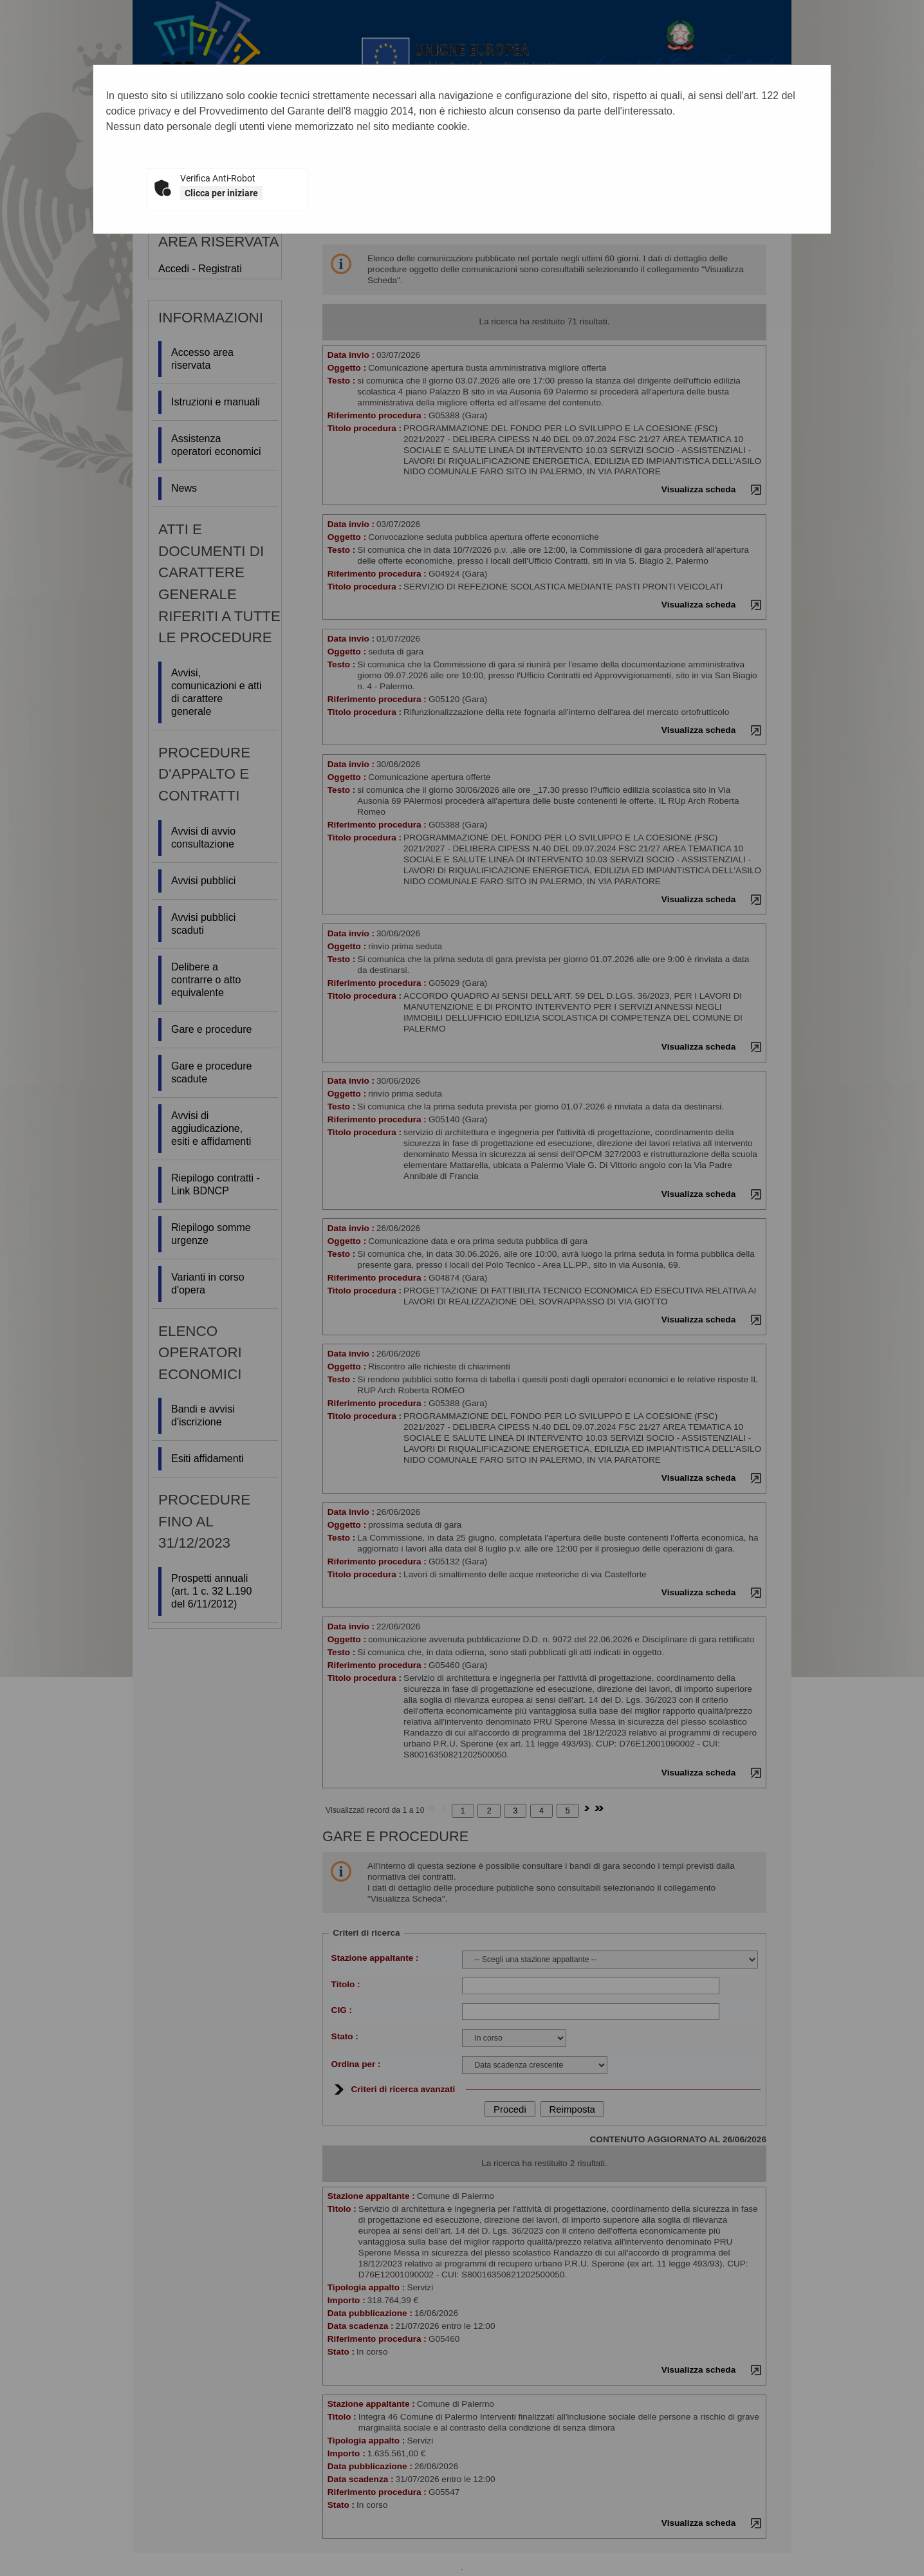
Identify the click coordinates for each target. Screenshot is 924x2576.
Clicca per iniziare (221, 193)
